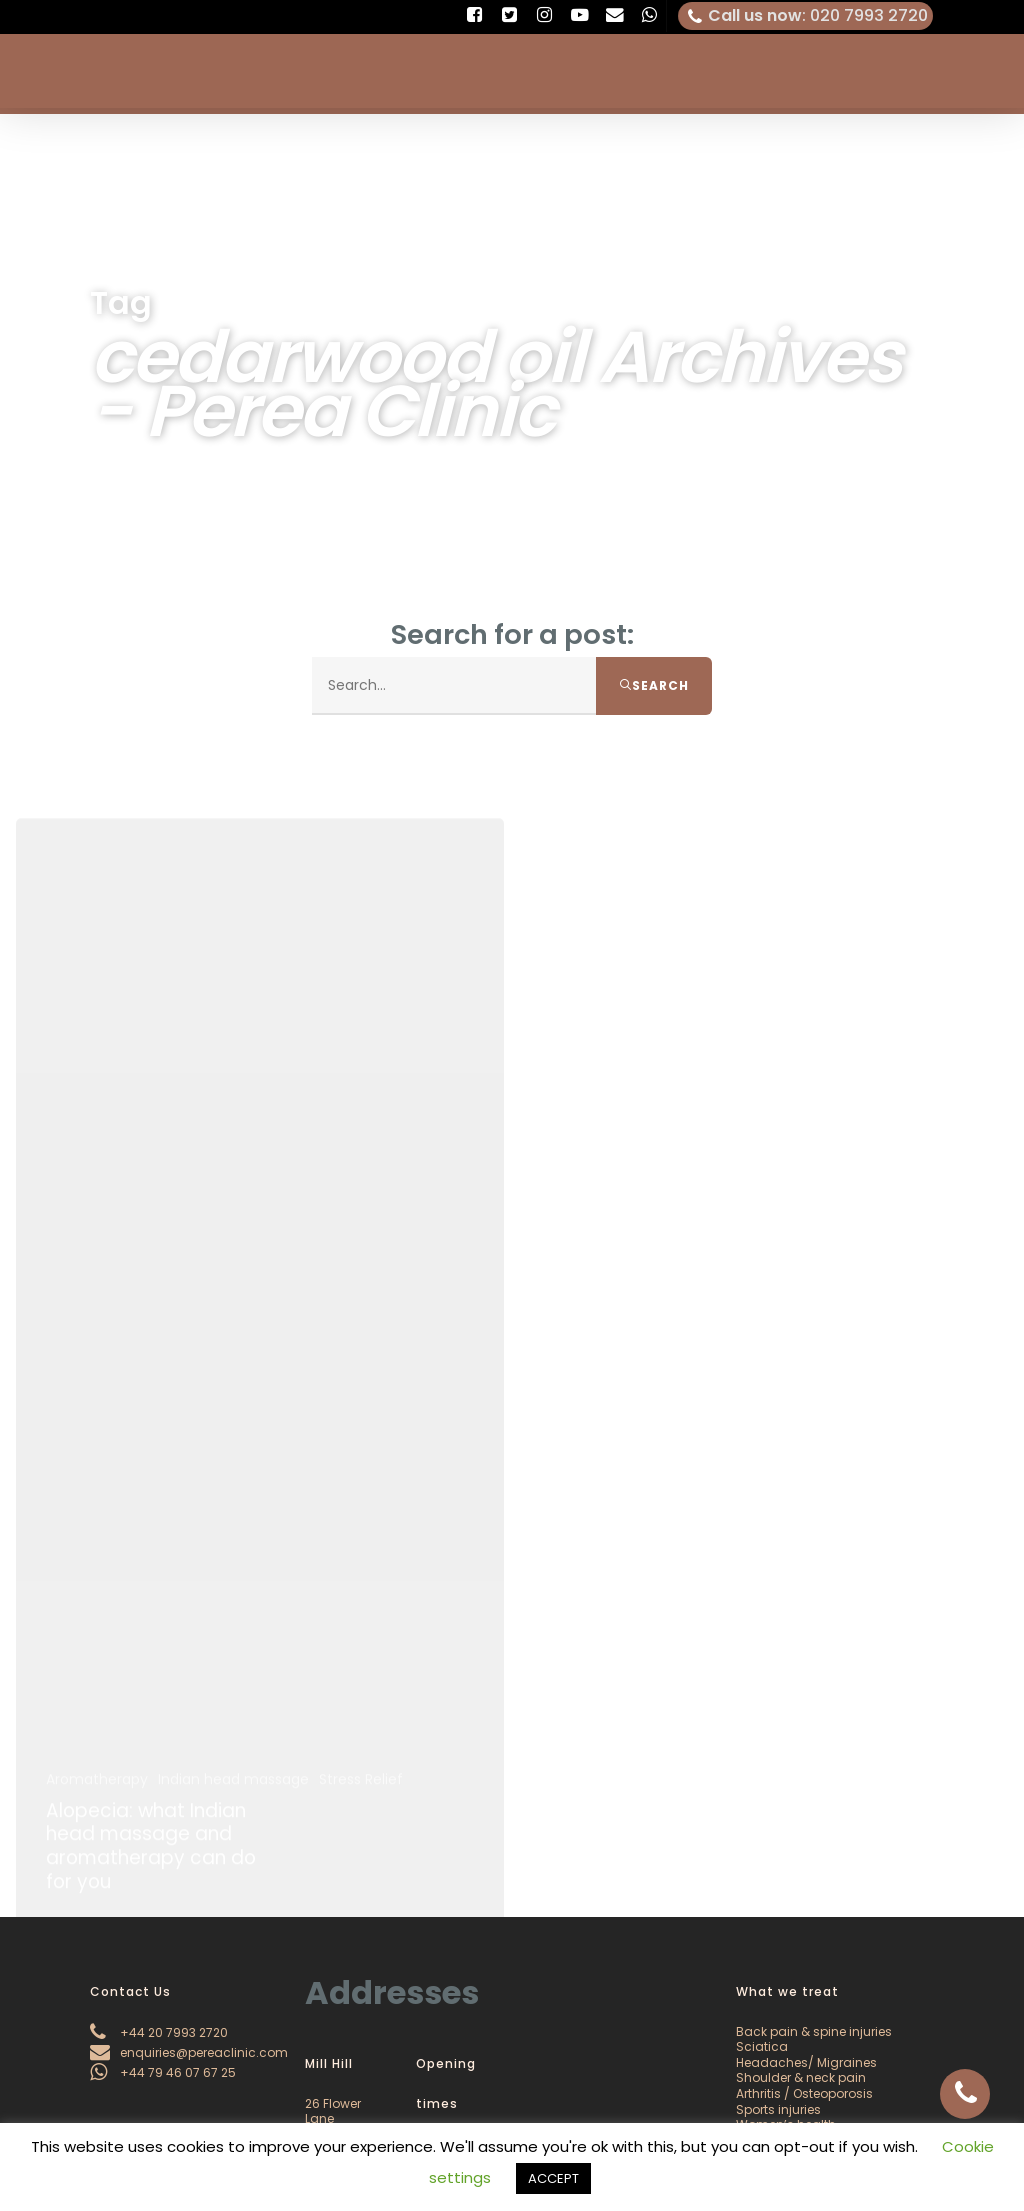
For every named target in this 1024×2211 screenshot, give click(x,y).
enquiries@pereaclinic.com (189, 2052)
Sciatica (762, 2046)
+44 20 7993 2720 (159, 2032)
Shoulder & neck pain (801, 2077)
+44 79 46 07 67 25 (163, 2072)
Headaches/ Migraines (806, 2062)
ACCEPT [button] (553, 2178)
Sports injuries (778, 2109)
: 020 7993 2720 (806, 16)
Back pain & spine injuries (814, 2031)
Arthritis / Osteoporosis (804, 2093)
